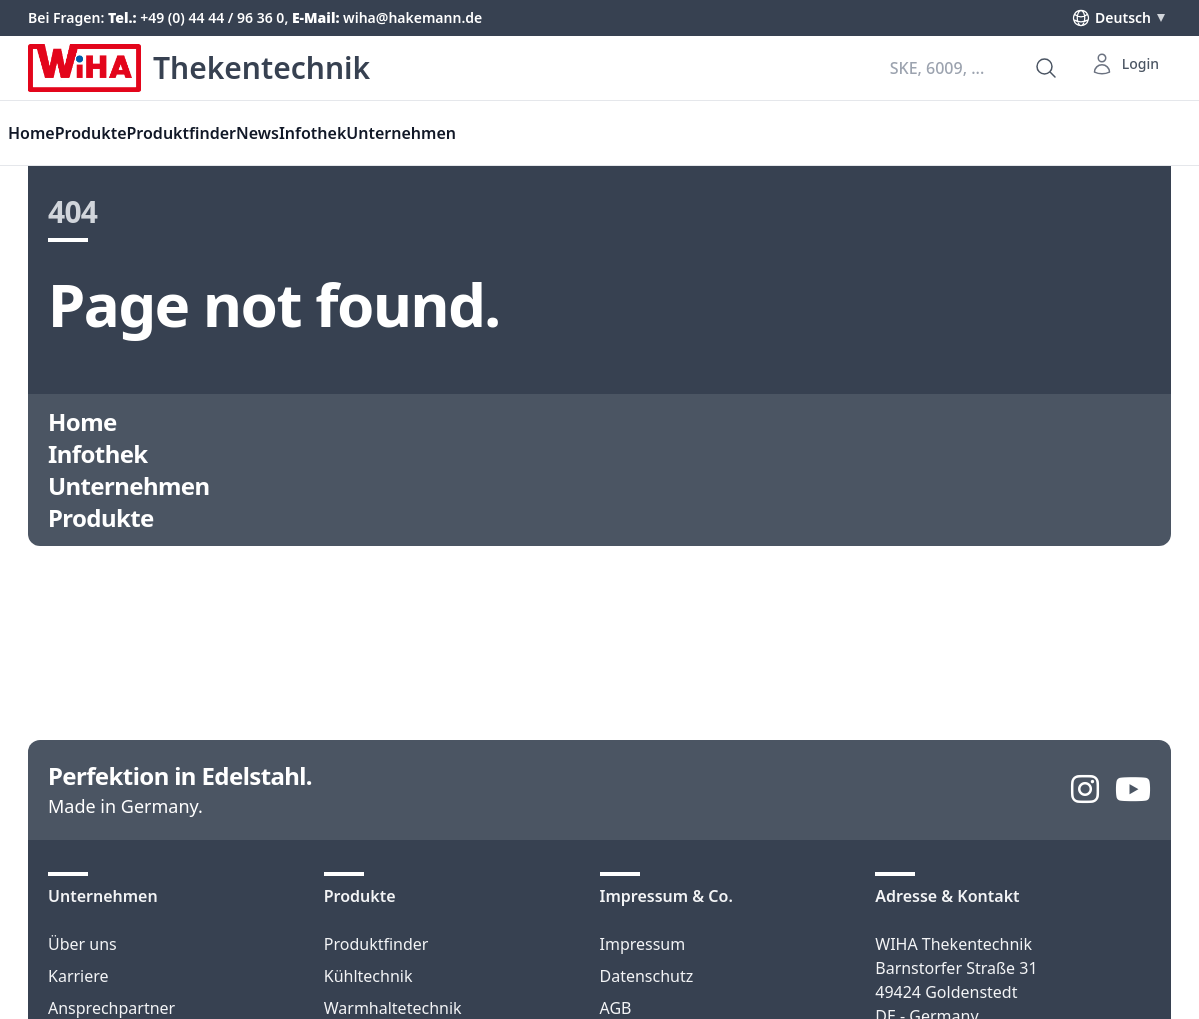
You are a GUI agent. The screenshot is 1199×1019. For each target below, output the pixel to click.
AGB (616, 1008)
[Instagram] (1085, 790)
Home (82, 422)
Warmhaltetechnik (393, 1008)
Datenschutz (647, 976)
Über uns (82, 944)
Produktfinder (376, 944)
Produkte (91, 133)
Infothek (312, 133)
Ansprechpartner (111, 1008)
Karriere (78, 976)
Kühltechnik (368, 976)
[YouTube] (1133, 790)
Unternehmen (401, 133)
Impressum (643, 944)
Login (1124, 64)
